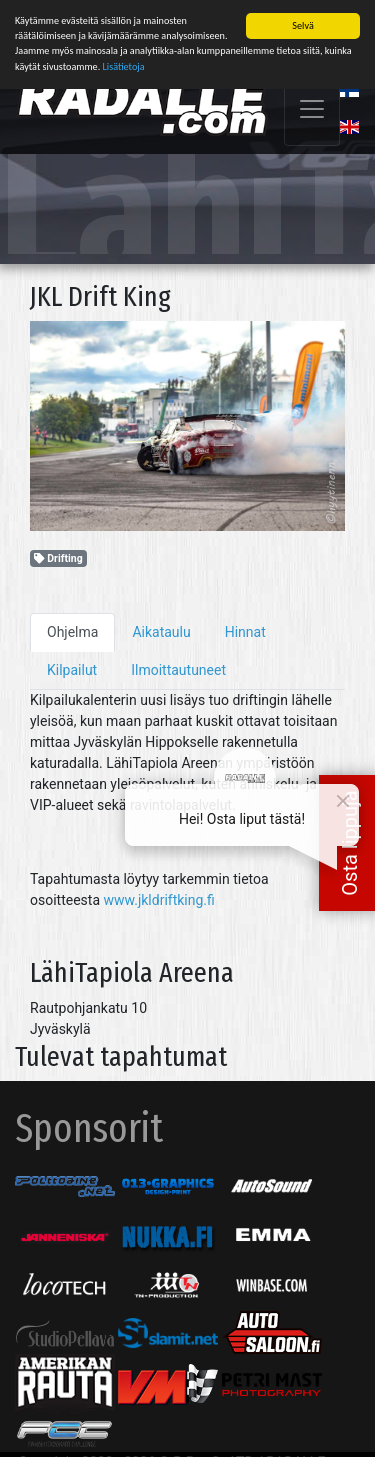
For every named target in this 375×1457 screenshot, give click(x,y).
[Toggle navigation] (312, 107)
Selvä (302, 23)
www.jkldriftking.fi (159, 898)
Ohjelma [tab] (72, 630)
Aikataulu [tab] (161, 630)
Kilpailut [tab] (72, 668)
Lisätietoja (124, 64)
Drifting (58, 556)
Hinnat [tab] (245, 630)
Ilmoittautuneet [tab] (178, 668)
